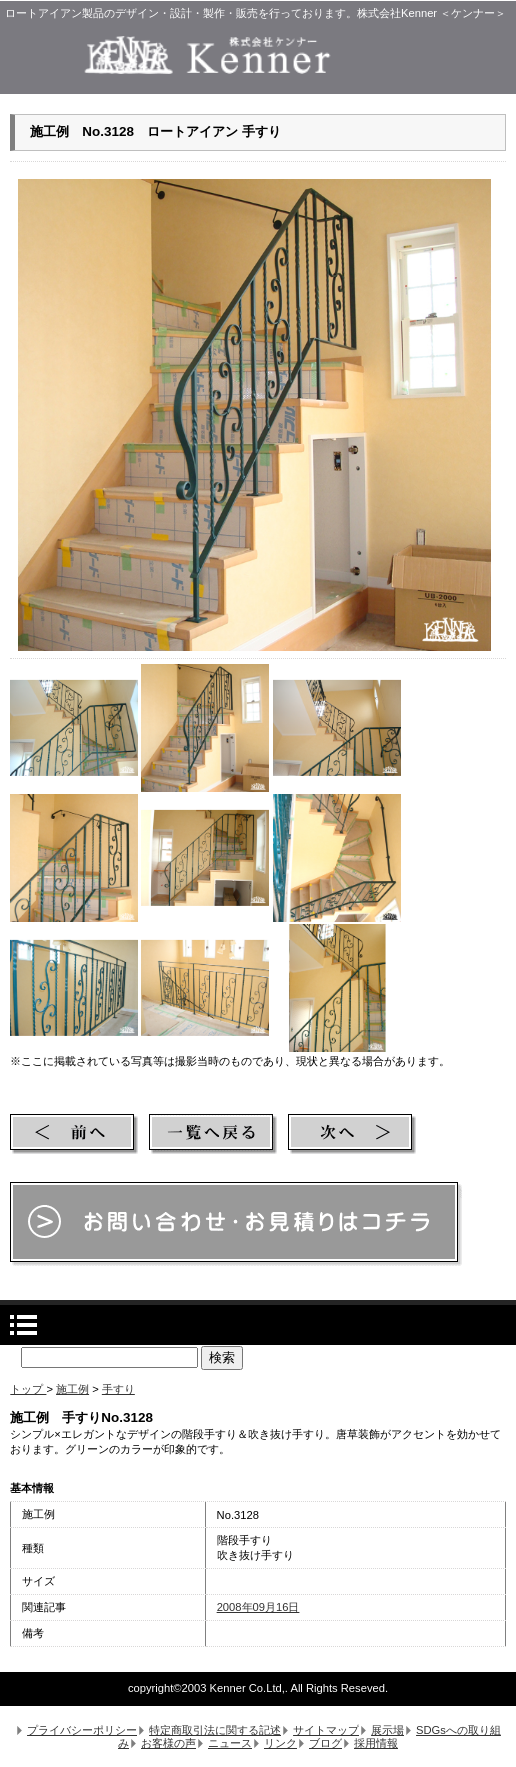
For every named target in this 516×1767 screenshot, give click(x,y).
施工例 (72, 1389)
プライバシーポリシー (82, 1730)
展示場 (387, 1730)
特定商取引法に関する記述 (215, 1730)
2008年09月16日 (258, 1607)
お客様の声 (168, 1743)
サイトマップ (326, 1730)
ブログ (325, 1743)
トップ (28, 1389)
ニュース (230, 1743)
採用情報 (376, 1743)
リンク (280, 1743)
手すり (118, 1389)
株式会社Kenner (258, 55)
